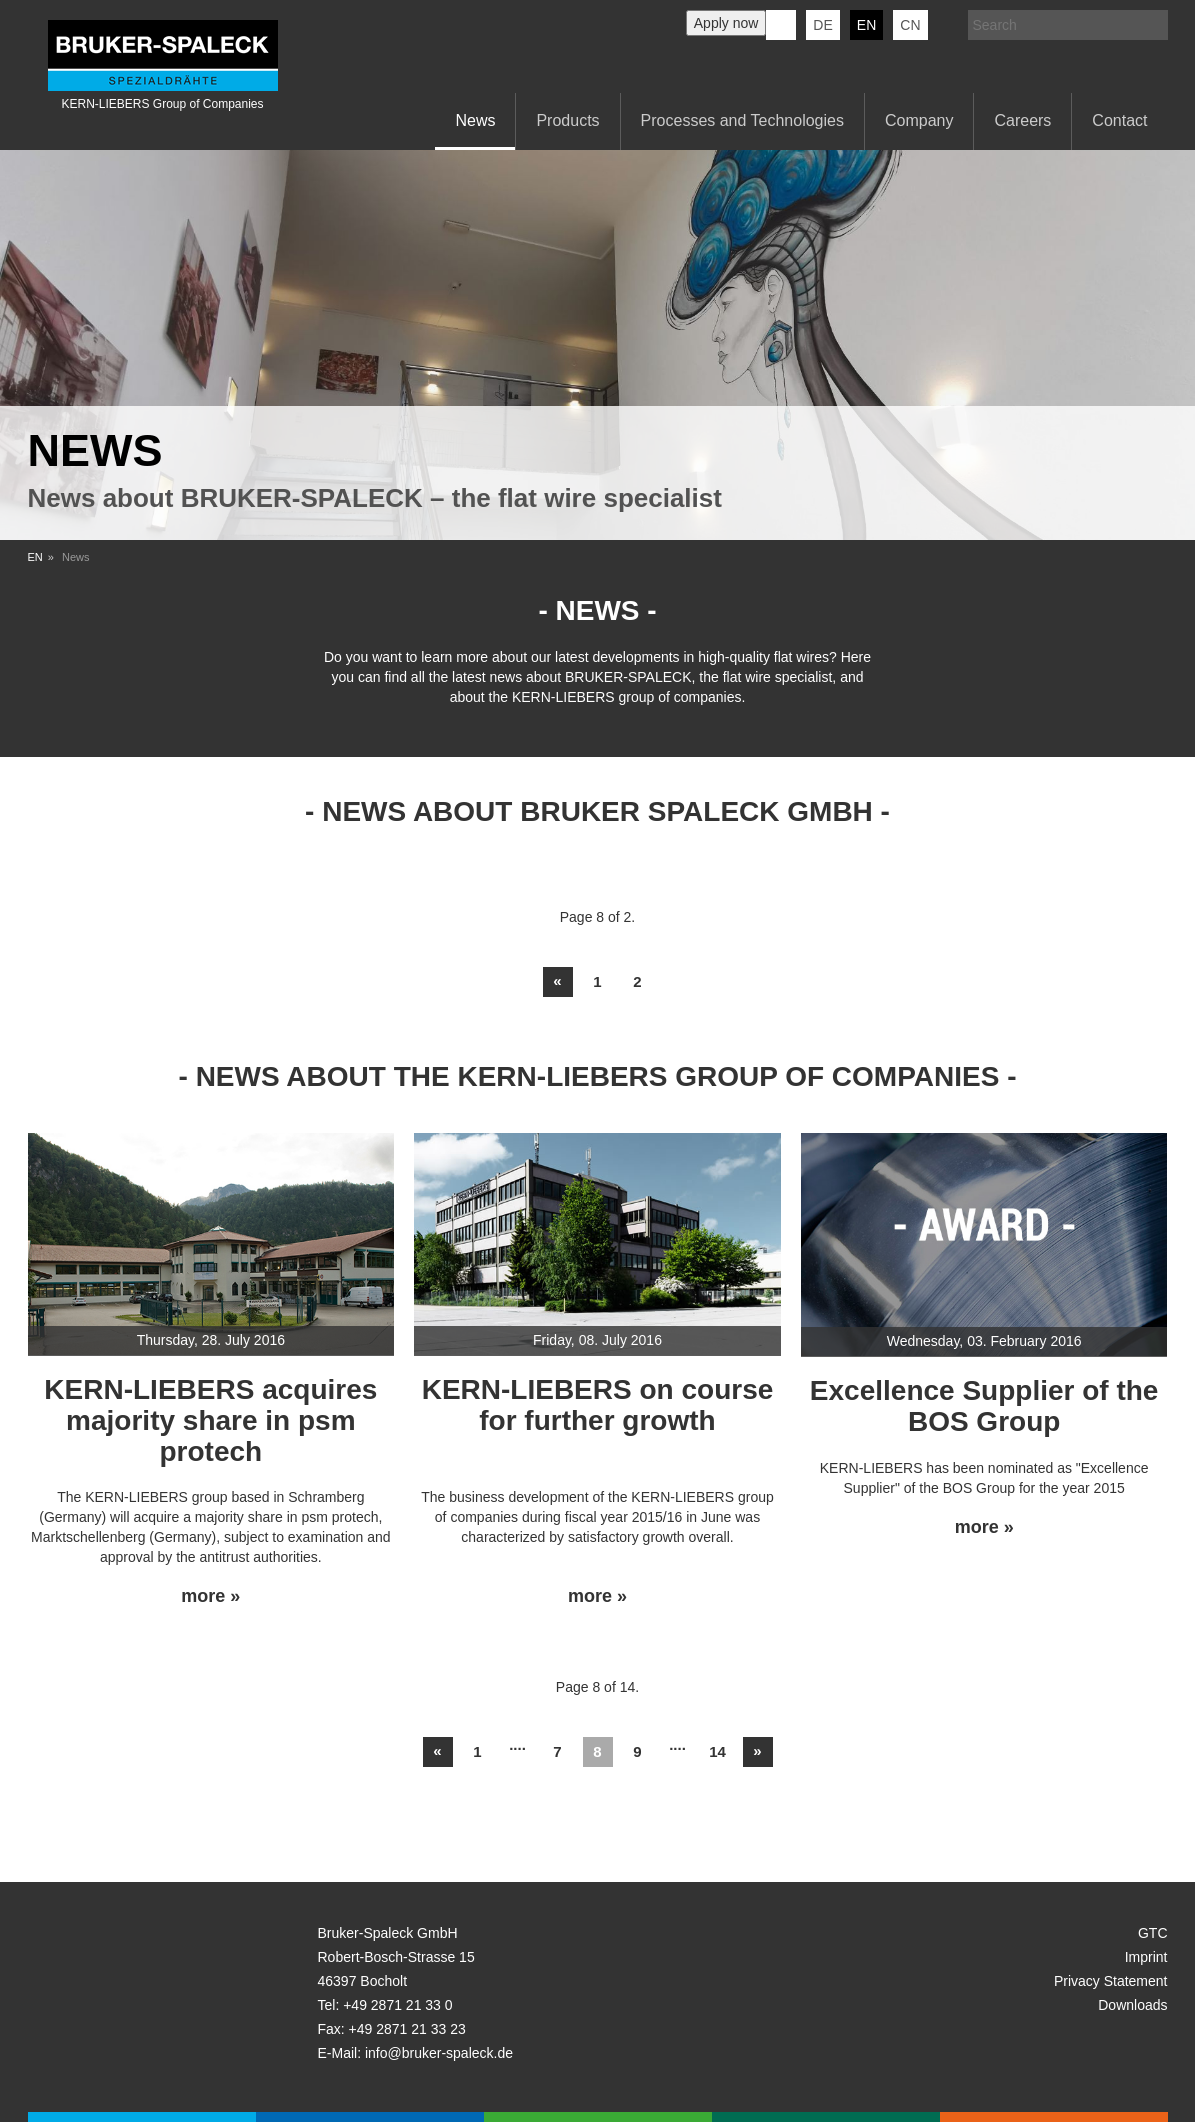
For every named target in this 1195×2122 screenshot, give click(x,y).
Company (919, 120)
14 (717, 1751)
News (475, 120)
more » (210, 1596)
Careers (1022, 120)
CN (910, 25)
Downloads (1132, 2005)
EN (35, 557)
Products (567, 120)
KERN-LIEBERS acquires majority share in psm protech (210, 1420)
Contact (1119, 120)
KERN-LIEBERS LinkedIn (781, 25)
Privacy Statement (1111, 1981)
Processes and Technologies (742, 120)
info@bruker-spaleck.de (439, 2053)
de (822, 25)
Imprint (1146, 1957)
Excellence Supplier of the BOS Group (984, 1406)
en (866, 25)
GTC (1153, 1933)
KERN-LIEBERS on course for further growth (598, 1405)
